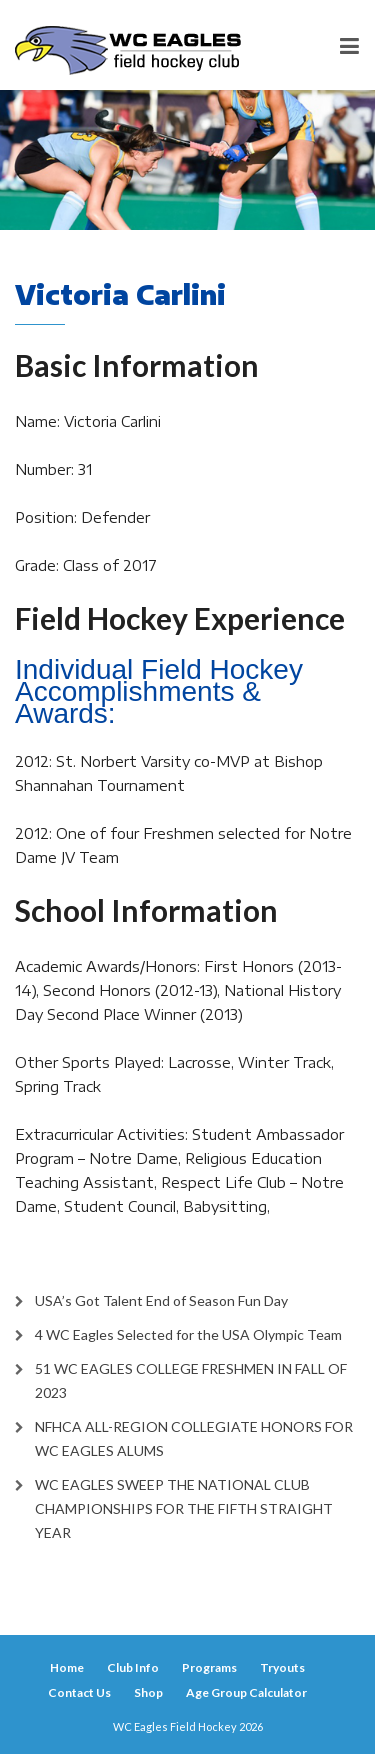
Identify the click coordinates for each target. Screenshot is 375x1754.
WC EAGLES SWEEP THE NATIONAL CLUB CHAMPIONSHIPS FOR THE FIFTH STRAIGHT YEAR (184, 1508)
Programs (209, 1667)
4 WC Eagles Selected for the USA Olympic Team (188, 1334)
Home (67, 1667)
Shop (148, 1692)
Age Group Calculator (246, 1692)
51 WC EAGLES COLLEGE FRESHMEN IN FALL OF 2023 (191, 1380)
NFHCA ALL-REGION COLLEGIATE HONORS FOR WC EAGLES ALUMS (194, 1438)
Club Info (133, 1667)
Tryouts (282, 1667)
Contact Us (79, 1692)
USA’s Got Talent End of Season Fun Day (161, 1300)
